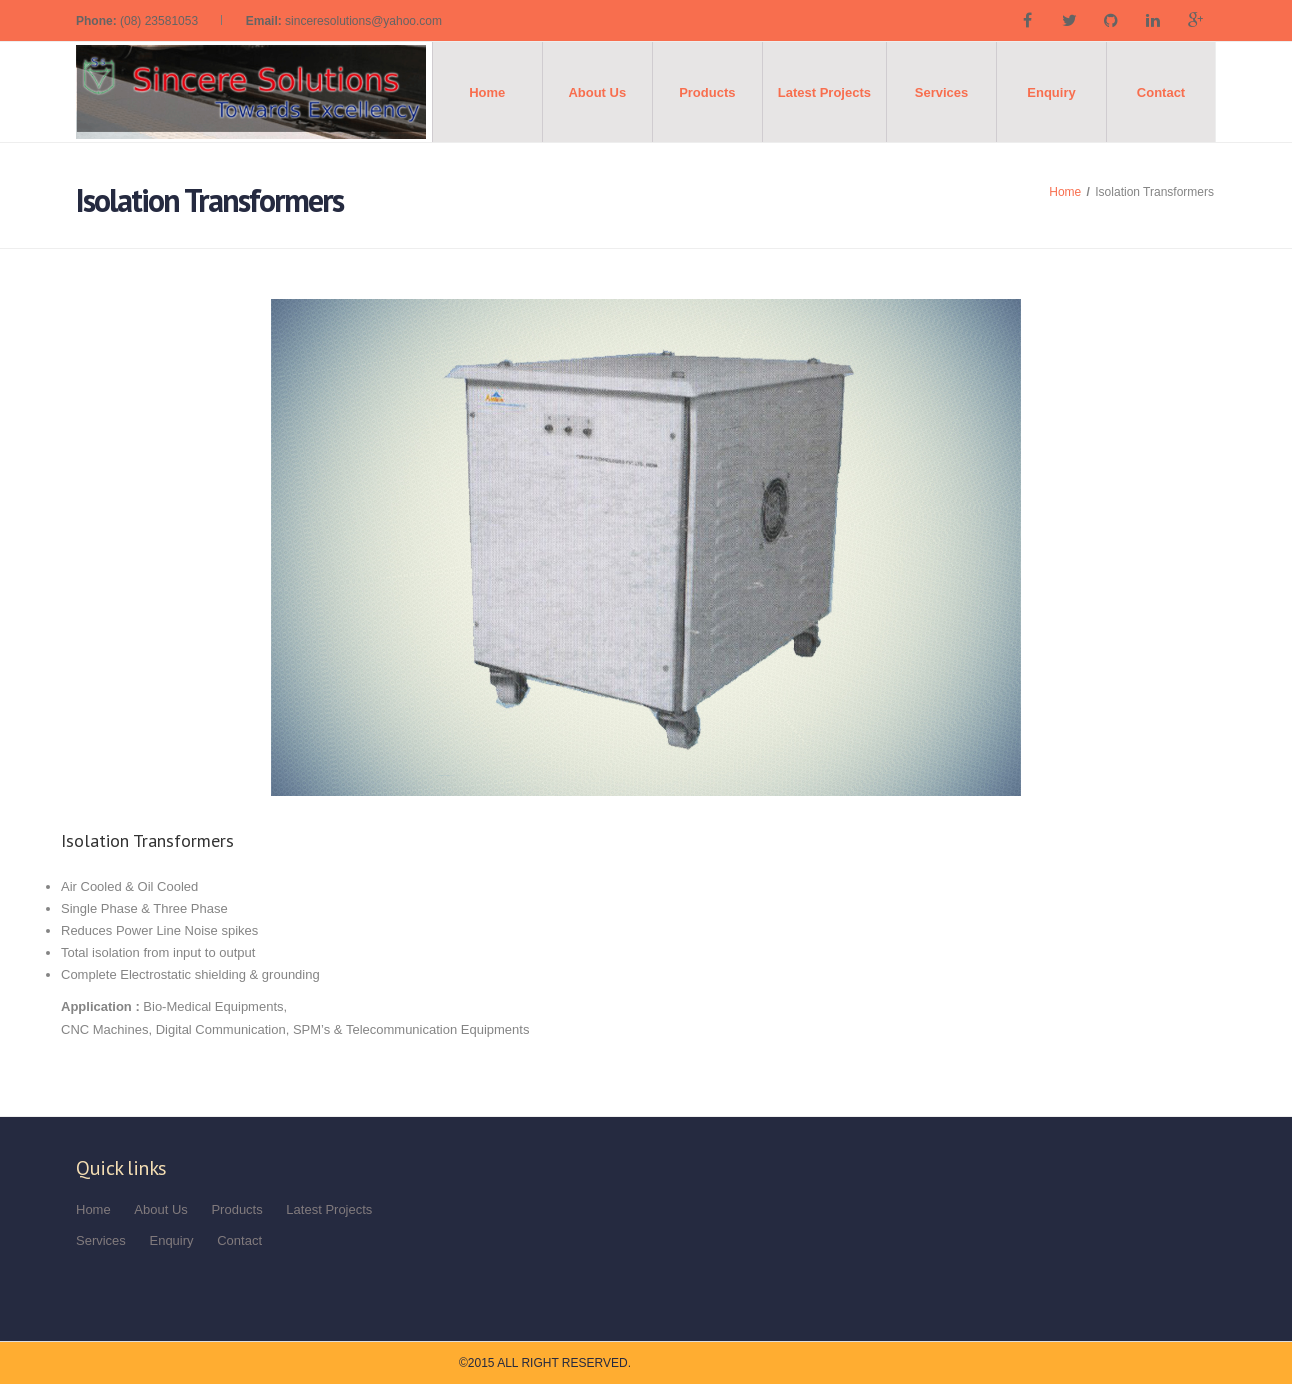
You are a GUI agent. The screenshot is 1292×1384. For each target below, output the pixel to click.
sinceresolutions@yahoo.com (363, 21)
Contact (1161, 92)
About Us (597, 92)
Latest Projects (824, 92)
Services (942, 92)
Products (707, 92)
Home (487, 92)
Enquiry (1051, 92)
